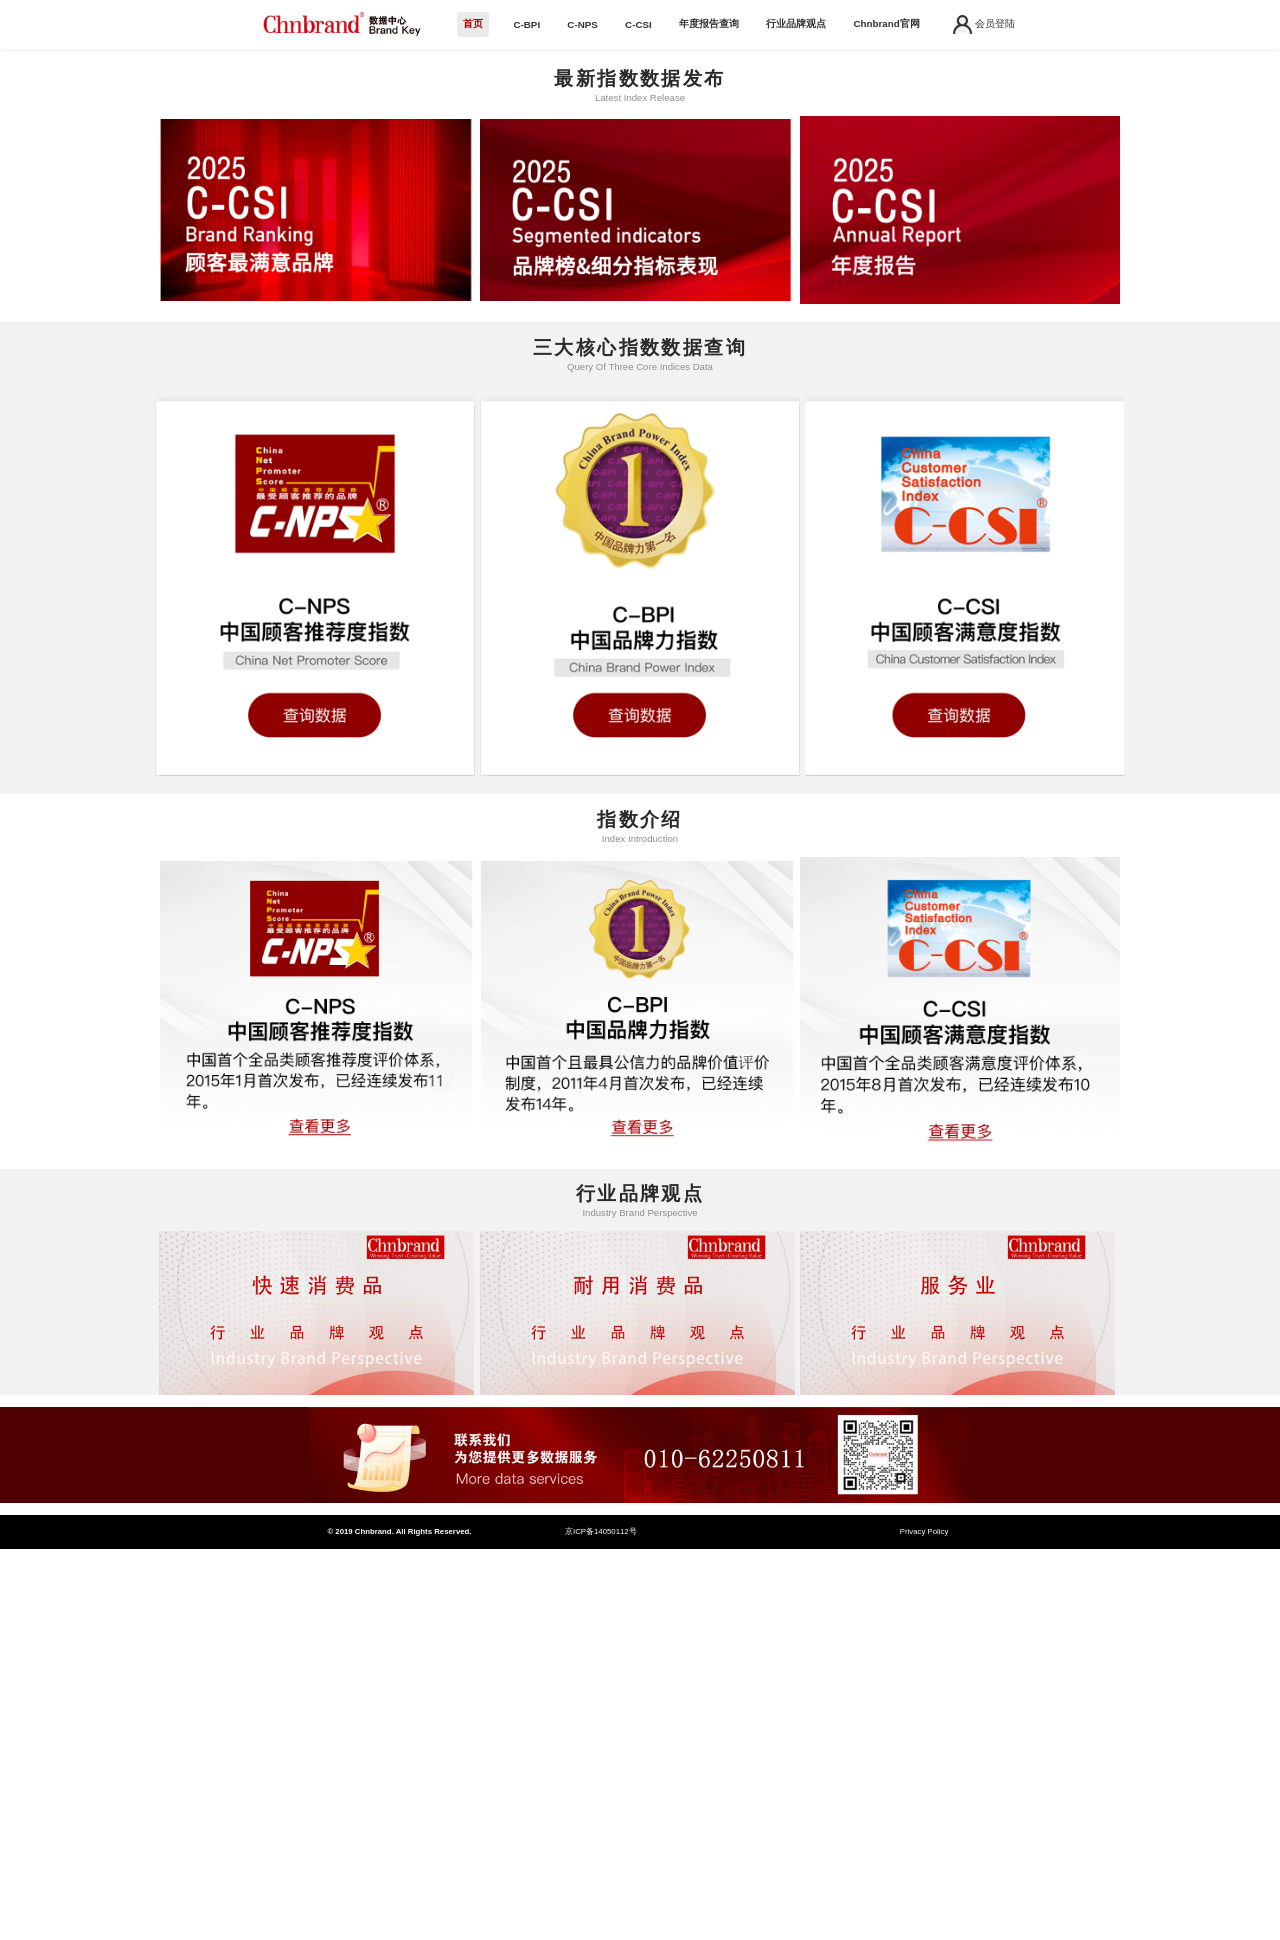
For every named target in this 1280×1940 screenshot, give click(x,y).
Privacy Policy (924, 1531)
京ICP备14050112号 (601, 1531)
